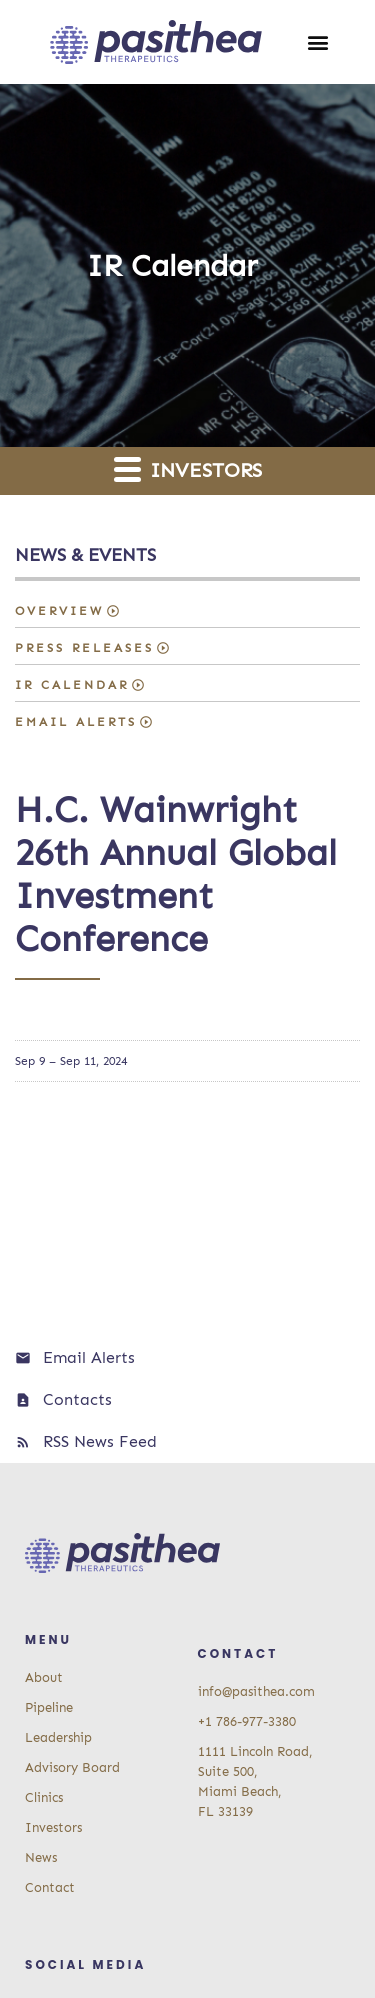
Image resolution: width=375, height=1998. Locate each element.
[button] (318, 42)
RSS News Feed (100, 1441)
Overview (59, 611)
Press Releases (84, 648)
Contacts (77, 1399)
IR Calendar (72, 685)
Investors (188, 468)
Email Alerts (76, 722)
